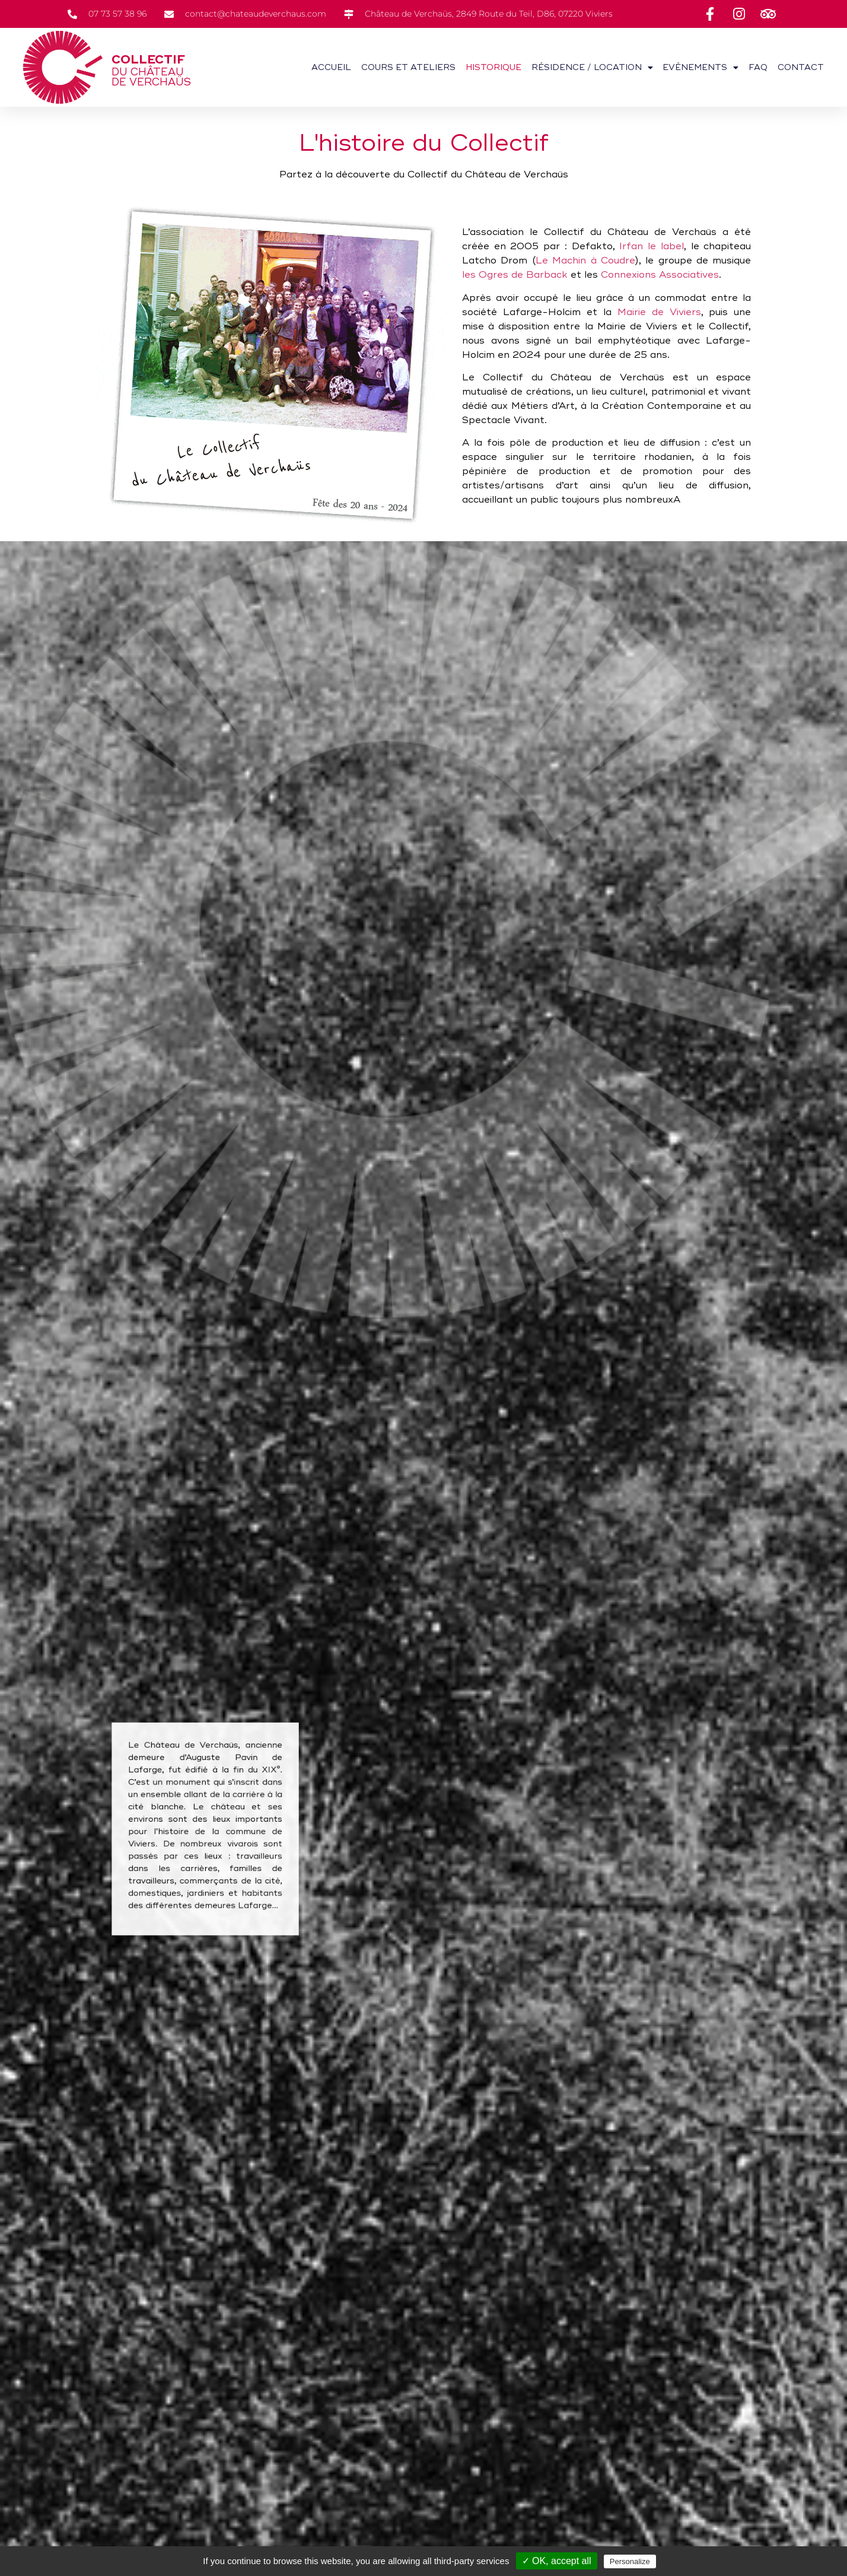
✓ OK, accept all (556, 2561)
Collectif (148, 59)
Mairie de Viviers (659, 312)
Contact (801, 67)
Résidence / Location (592, 68)
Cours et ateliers (408, 67)
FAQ (758, 67)
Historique (493, 67)
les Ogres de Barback (515, 275)
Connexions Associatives (660, 275)
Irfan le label (651, 246)
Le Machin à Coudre (585, 260)
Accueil (331, 67)
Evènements (700, 68)
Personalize (630, 2561)
